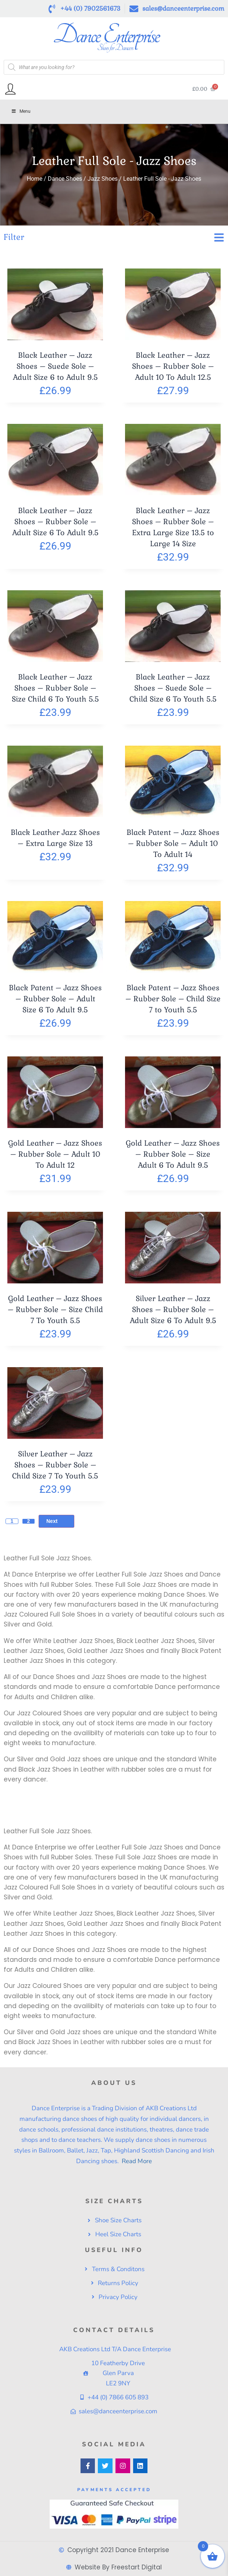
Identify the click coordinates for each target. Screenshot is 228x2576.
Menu (21, 111)
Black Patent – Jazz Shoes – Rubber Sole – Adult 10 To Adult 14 (173, 843)
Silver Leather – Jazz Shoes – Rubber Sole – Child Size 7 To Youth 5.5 (55, 1465)
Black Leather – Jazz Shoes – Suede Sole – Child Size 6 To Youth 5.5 (173, 688)
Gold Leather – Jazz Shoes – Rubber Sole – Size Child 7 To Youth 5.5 (55, 1309)
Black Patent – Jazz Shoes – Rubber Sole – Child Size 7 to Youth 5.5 (173, 999)
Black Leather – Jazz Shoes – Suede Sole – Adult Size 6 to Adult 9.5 (55, 366)
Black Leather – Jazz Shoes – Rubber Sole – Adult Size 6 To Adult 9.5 (55, 521)
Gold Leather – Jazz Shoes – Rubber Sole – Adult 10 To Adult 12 (55, 1154)
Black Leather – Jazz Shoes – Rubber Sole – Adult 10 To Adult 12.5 (173, 366)
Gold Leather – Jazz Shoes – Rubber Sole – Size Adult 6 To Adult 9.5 (173, 1154)
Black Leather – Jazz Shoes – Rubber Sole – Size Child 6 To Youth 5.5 (55, 688)
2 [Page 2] (28, 1521)
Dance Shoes (65, 178)
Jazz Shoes (103, 178)
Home (34, 178)
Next (56, 1521)
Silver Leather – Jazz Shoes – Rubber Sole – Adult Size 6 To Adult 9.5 (173, 1309)
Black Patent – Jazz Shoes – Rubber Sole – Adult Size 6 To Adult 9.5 (55, 999)
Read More (136, 2161)
